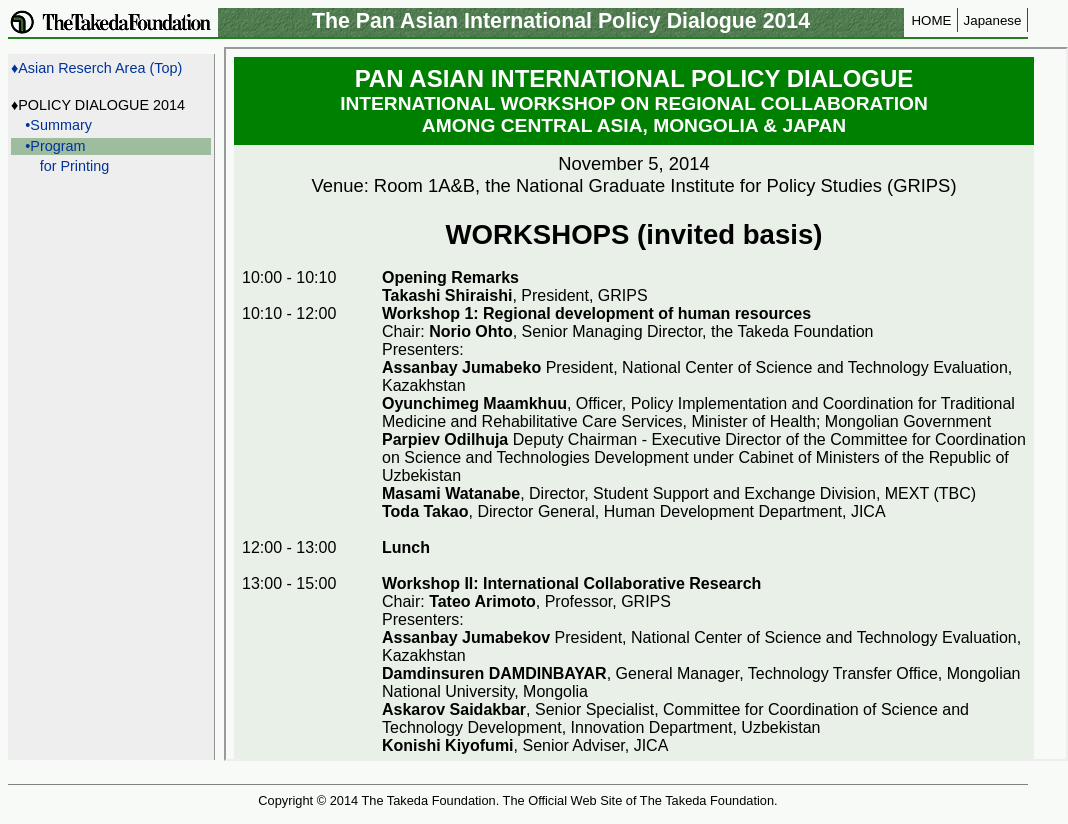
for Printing (75, 166)
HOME (931, 20)
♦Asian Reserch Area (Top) (96, 68)
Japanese (993, 20)
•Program (55, 146)
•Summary (58, 125)
